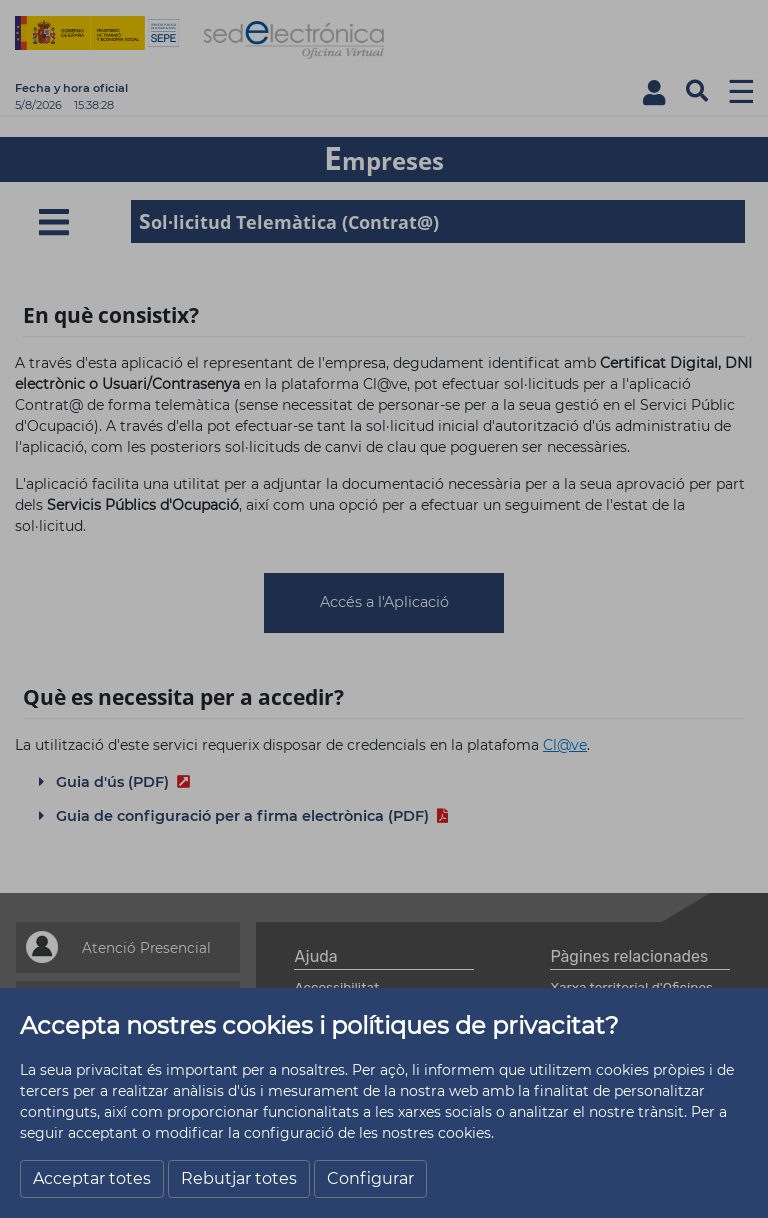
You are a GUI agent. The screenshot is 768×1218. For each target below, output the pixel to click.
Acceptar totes (92, 1178)
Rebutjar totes (239, 1178)
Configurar (370, 1178)
